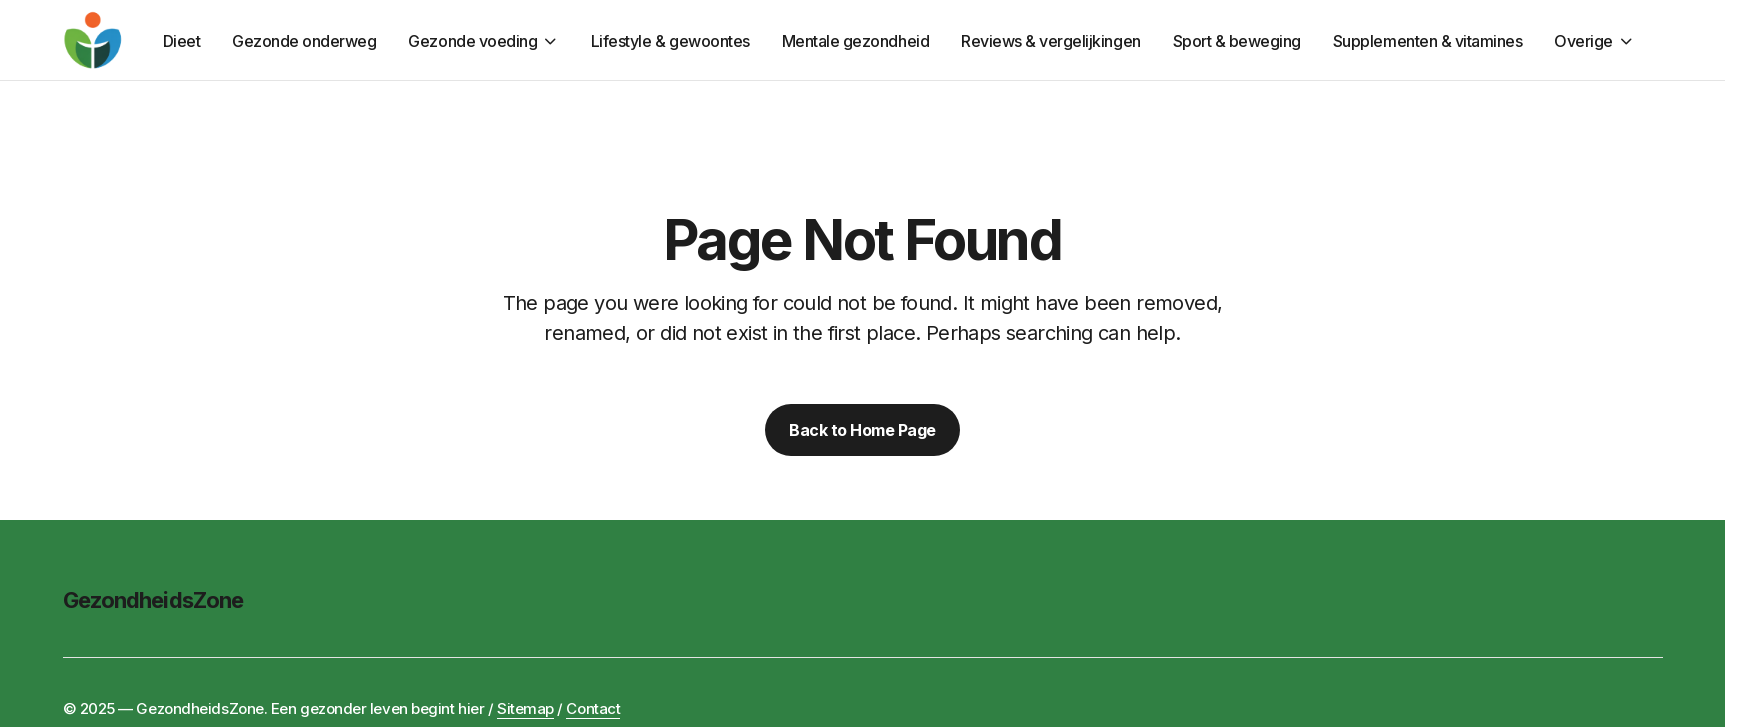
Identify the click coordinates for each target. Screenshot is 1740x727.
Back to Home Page (862, 430)
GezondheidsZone (153, 600)
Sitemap (525, 708)
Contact (593, 708)
